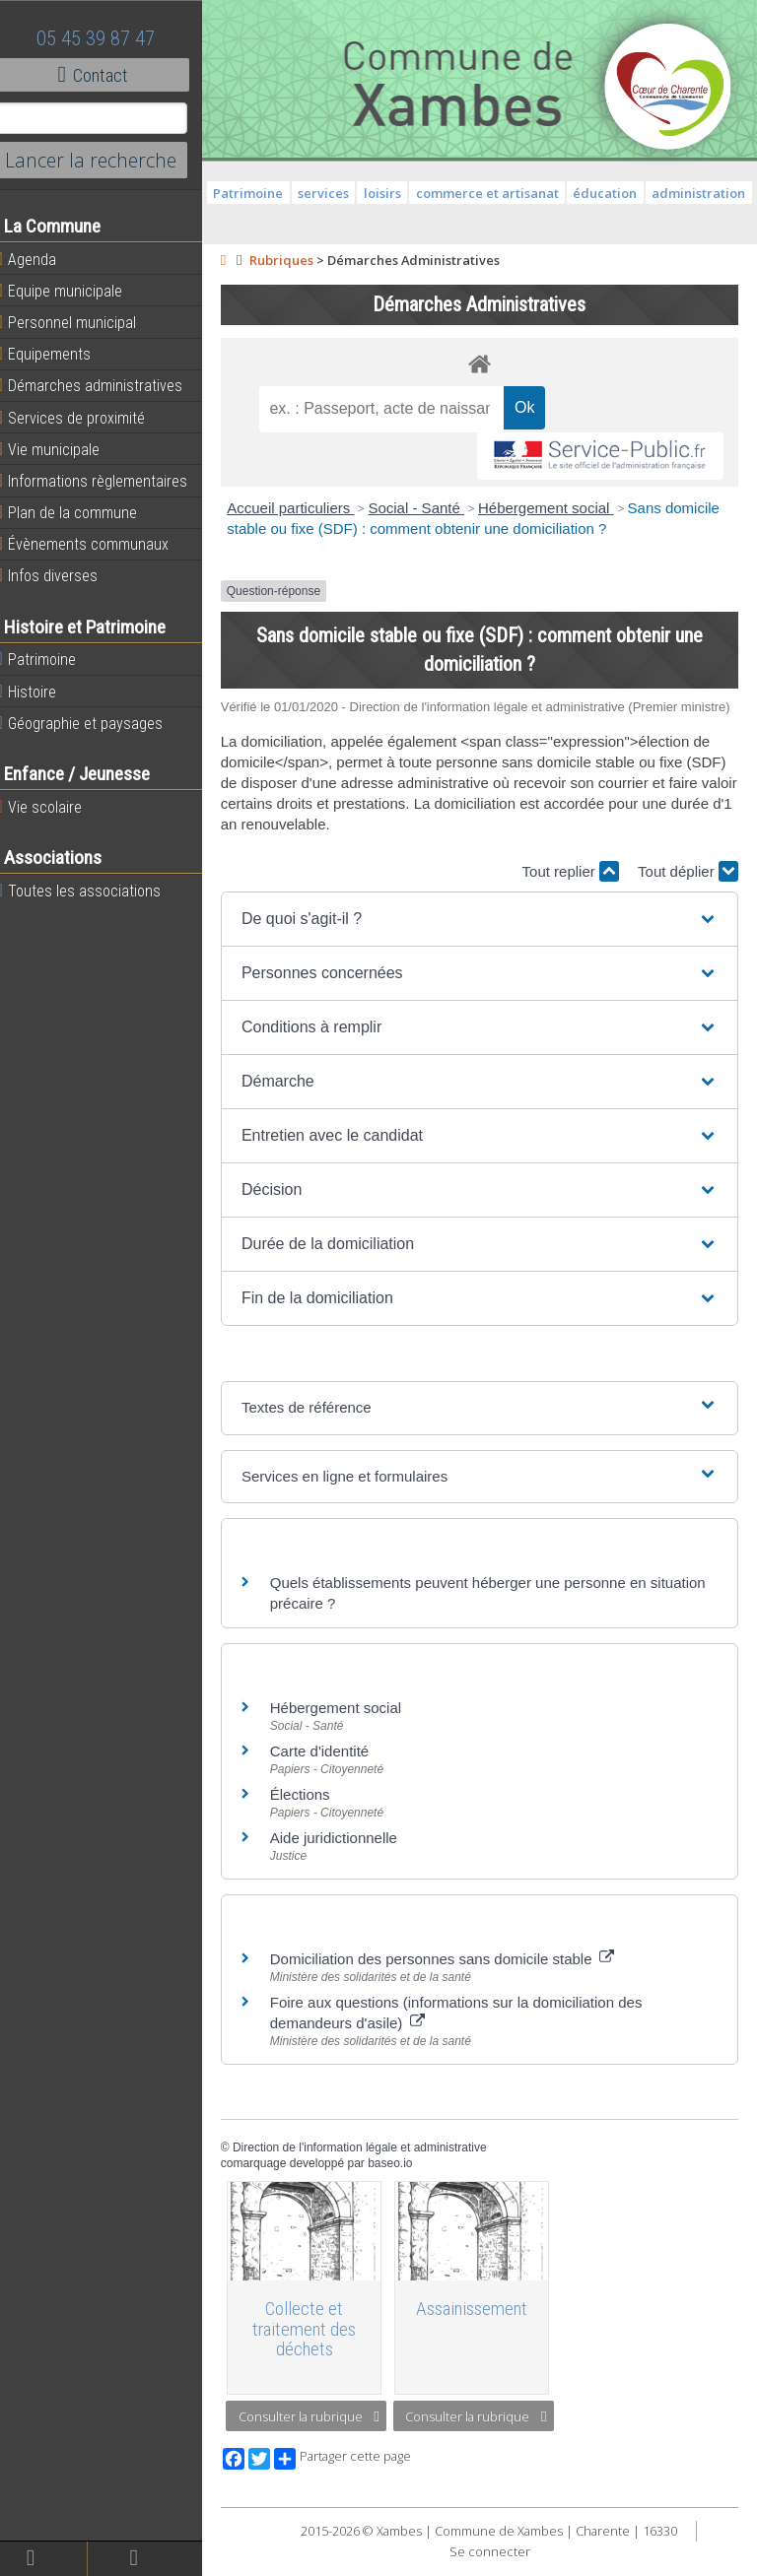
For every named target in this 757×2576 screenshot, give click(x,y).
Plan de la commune (82, 512)
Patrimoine (51, 659)
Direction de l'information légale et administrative (374, 2165)
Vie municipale (63, 449)
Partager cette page (357, 2473)
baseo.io (405, 2182)
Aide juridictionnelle (348, 1855)
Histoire (41, 691)
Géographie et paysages (94, 723)
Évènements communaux (97, 544)
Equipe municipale (74, 290)
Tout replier (570, 889)
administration (487, 218)
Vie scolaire (54, 807)
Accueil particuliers (306, 507)
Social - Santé (431, 507)
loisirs (444, 193)
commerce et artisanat (548, 193)
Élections (315, 1812)
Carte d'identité (334, 1768)
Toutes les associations (93, 890)
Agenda (41, 259)
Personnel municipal (81, 322)
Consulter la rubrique (323, 2431)
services (385, 193)
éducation (667, 193)
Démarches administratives (104, 385)
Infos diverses (62, 575)
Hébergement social (561, 507)
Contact (108, 75)
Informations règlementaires (107, 481)
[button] (486, 936)
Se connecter (496, 2566)
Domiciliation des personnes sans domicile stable (457, 1976)
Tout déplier (688, 889)
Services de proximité (86, 418)
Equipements (58, 353)
